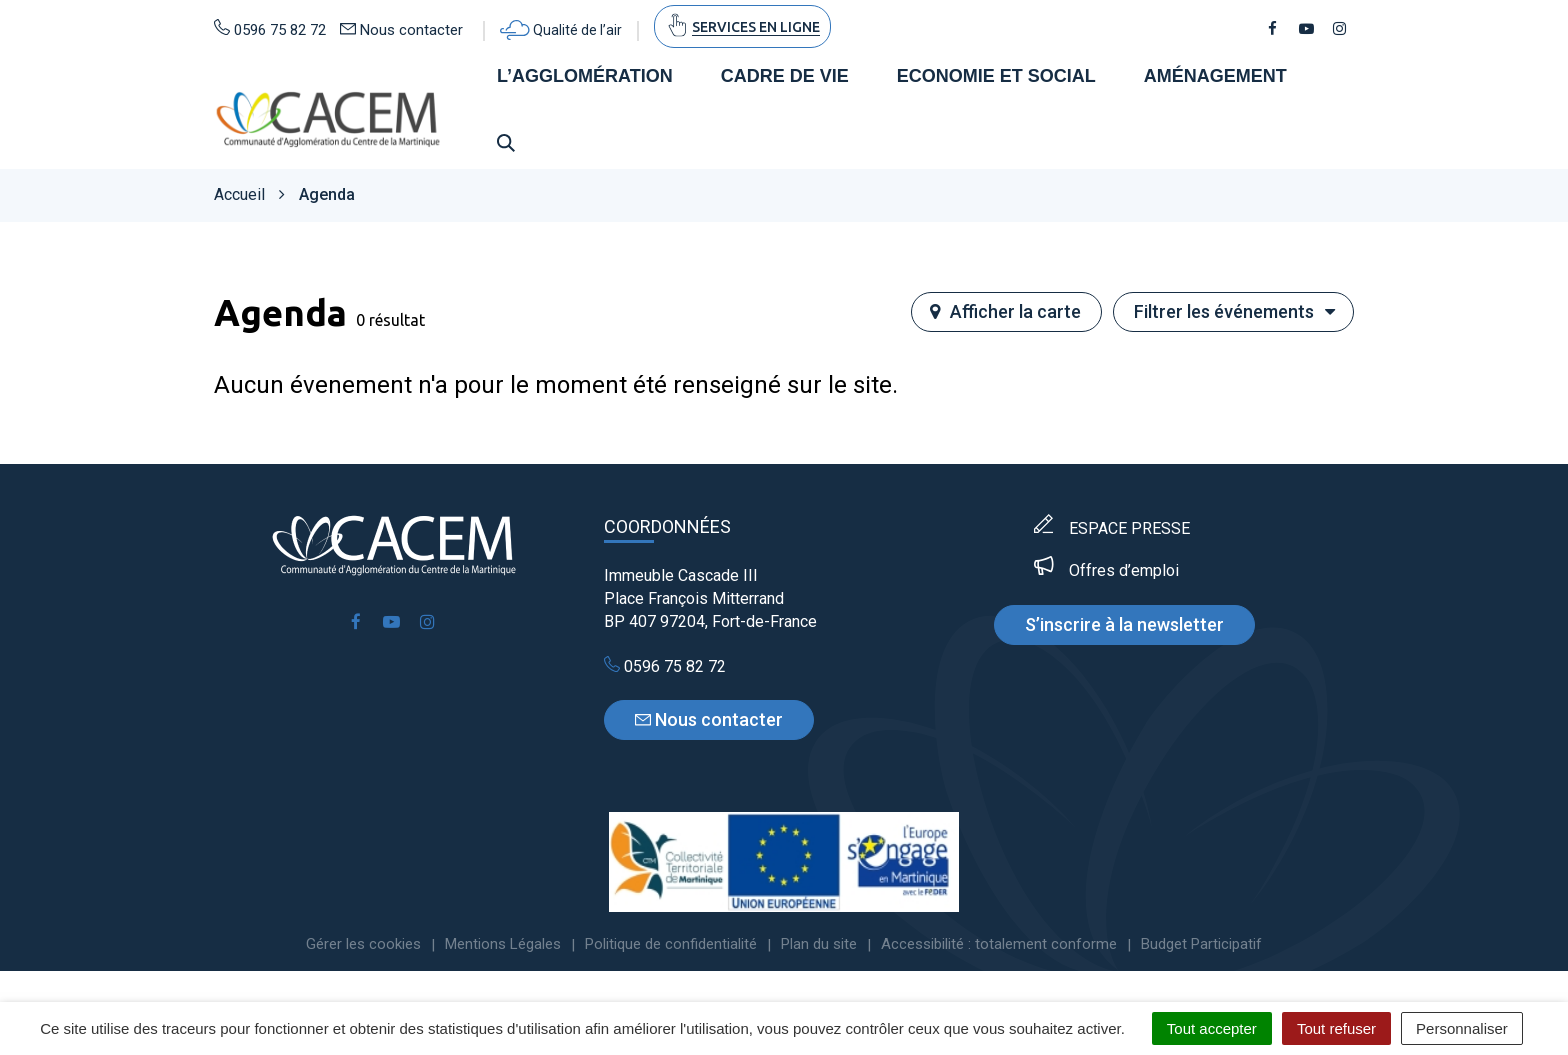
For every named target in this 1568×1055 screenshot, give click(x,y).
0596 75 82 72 (665, 668)
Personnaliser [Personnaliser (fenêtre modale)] (1462, 1028)
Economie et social (996, 78)
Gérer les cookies (363, 947)
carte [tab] (1005, 313)
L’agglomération (585, 78)
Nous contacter (709, 722)
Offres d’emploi (1124, 572)
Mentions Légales (503, 947)
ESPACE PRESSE (1129, 530)
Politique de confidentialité (671, 947)
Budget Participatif (1201, 947)
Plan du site (819, 947)
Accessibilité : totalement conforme (999, 947)
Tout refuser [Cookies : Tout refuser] (1336, 1028)
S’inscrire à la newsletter (1124, 626)
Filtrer (1235, 313)
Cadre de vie (785, 78)
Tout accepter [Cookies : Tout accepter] (1212, 1028)
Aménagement (1215, 78)
